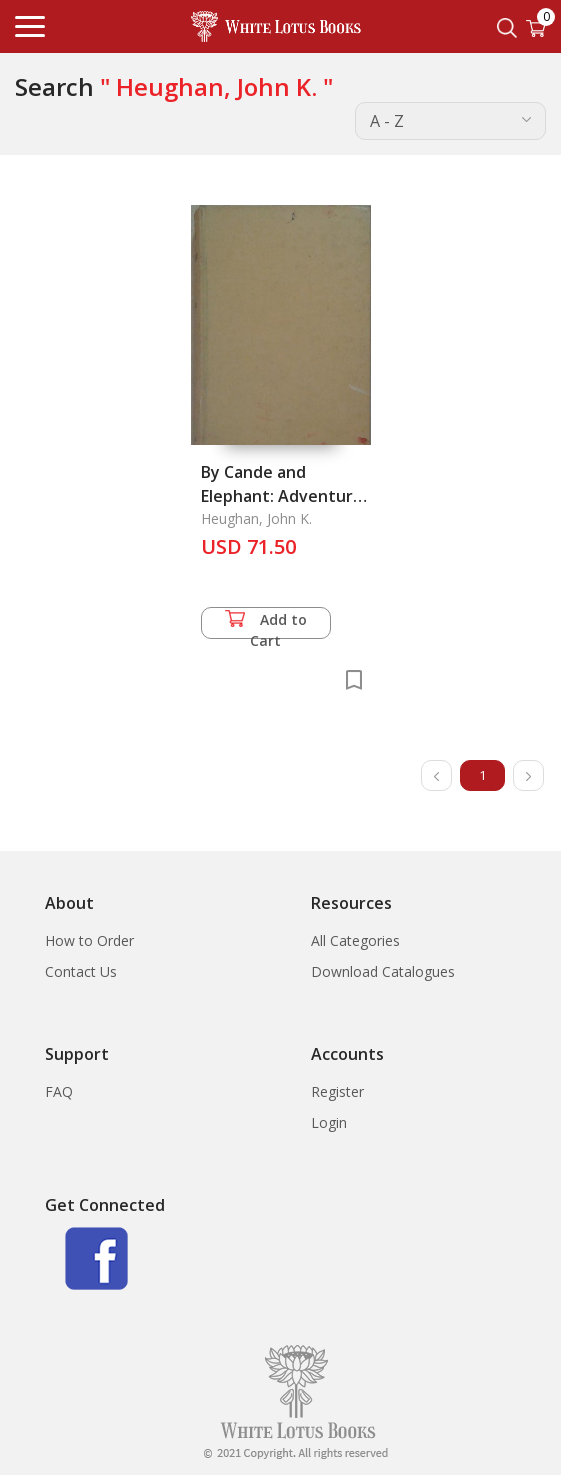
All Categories (355, 940)
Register (337, 1091)
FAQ (59, 1091)
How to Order (89, 940)
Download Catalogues (383, 971)
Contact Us (81, 971)
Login (329, 1122)
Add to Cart (266, 624)
